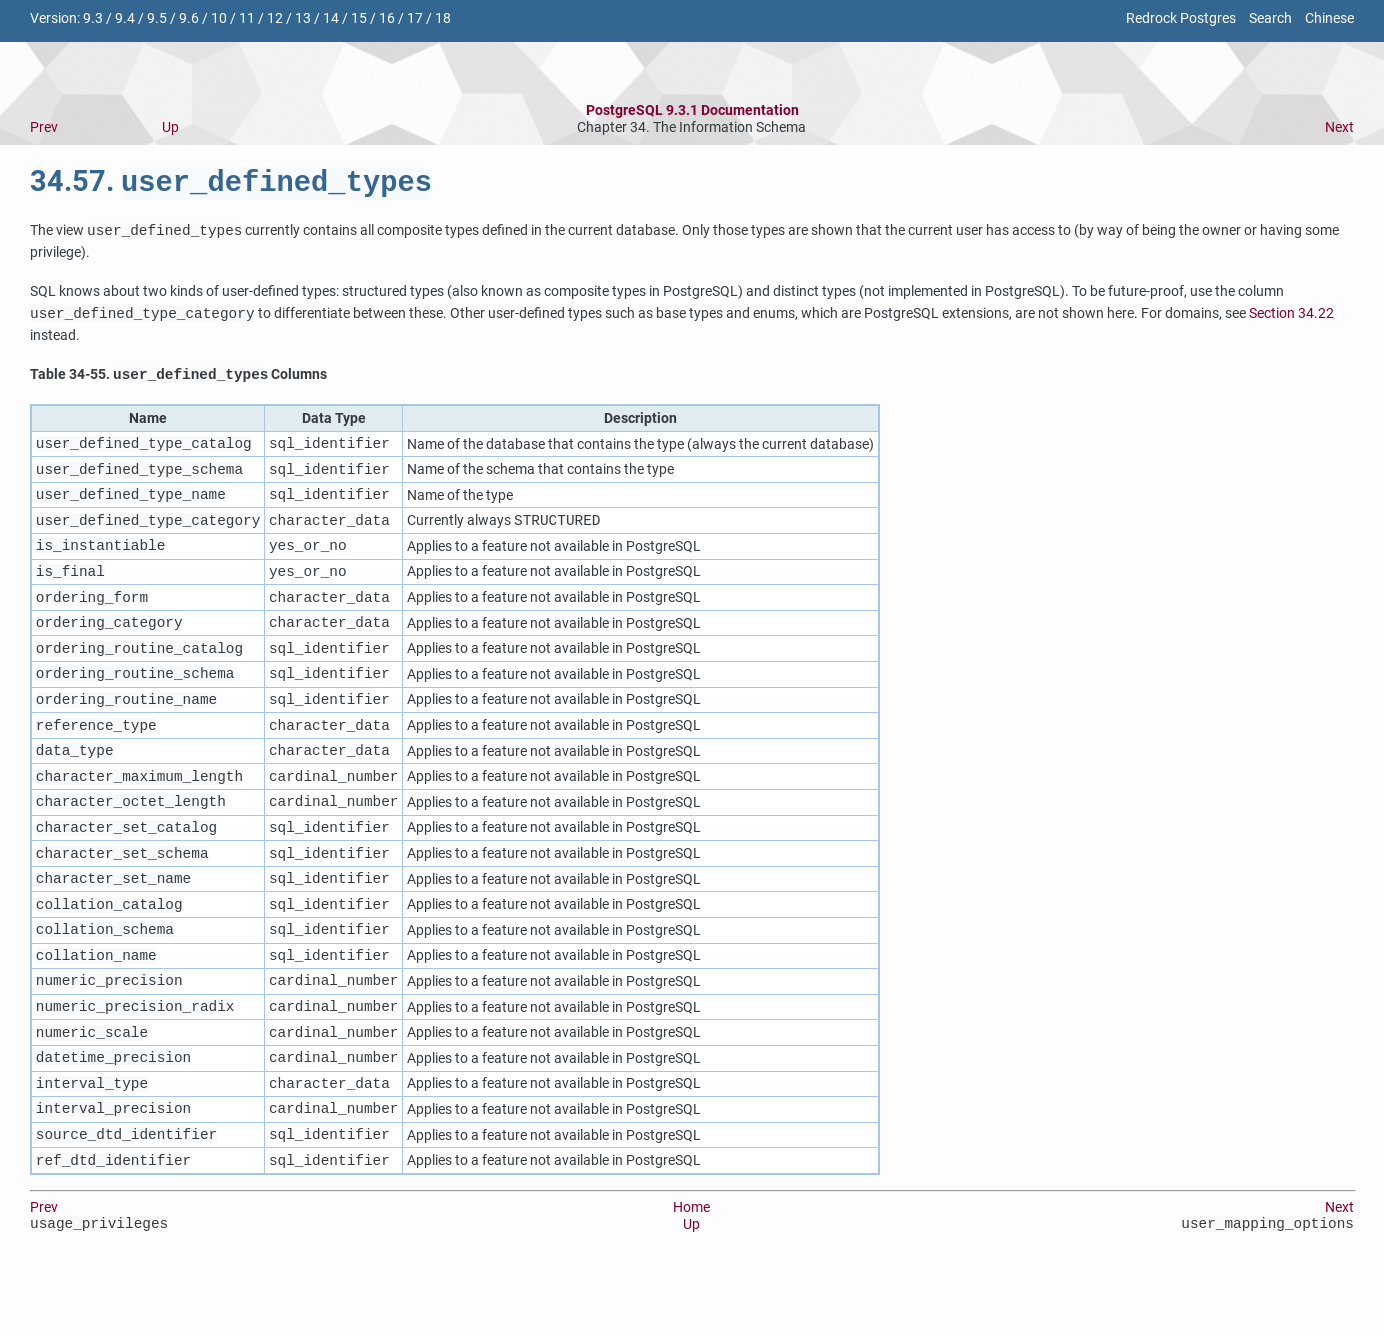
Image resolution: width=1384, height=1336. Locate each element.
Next (1339, 127)
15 (359, 18)
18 (443, 18)
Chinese (1329, 18)
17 (415, 18)
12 (275, 18)
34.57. (231, 185)
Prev (44, 127)
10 (219, 18)
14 (331, 18)
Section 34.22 (1291, 317)
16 (387, 18)
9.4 (125, 18)
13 (303, 18)
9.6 (189, 18)
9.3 (93, 18)
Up (170, 127)
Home (691, 1268)
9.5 (157, 18)
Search (1270, 18)
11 (247, 18)
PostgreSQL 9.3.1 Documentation (692, 110)
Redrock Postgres (1181, 18)
